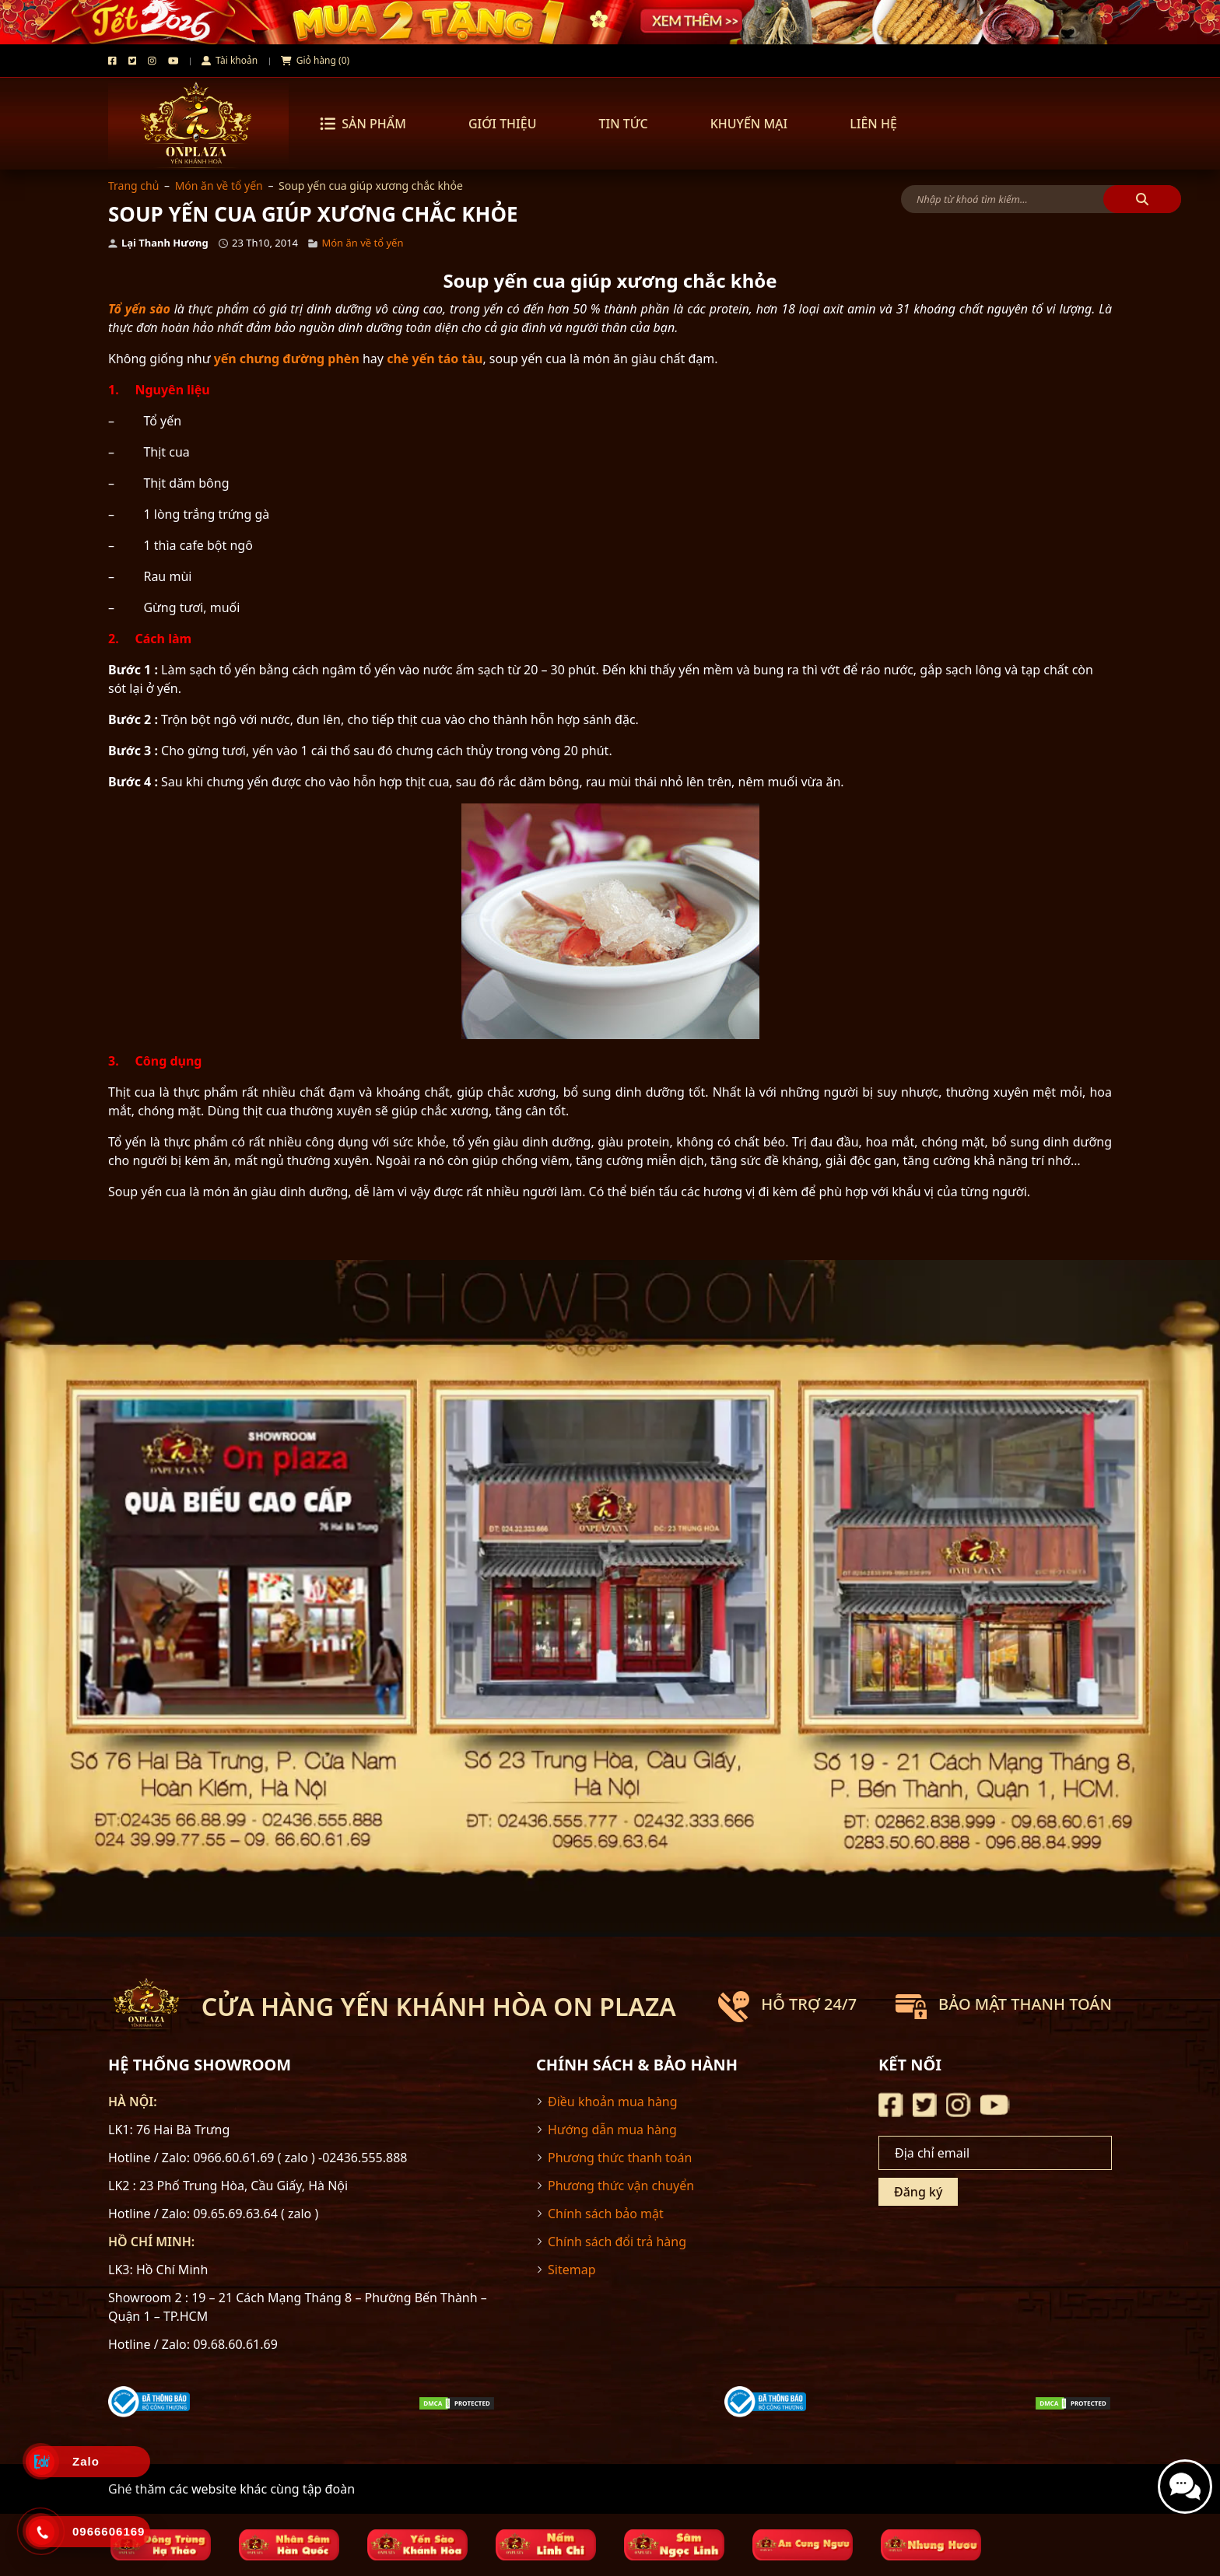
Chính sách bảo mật (606, 2213)
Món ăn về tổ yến (219, 185)
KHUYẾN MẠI (749, 123)
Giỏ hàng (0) (315, 60)
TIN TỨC (622, 123)
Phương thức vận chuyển (621, 2185)
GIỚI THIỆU (502, 123)
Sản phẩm (363, 123)
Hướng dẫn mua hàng (612, 2129)
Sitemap (572, 2269)
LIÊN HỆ (873, 123)
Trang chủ (133, 185)
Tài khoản (230, 60)
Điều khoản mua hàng (613, 2101)
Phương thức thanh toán (620, 2157)
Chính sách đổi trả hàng (617, 2241)
